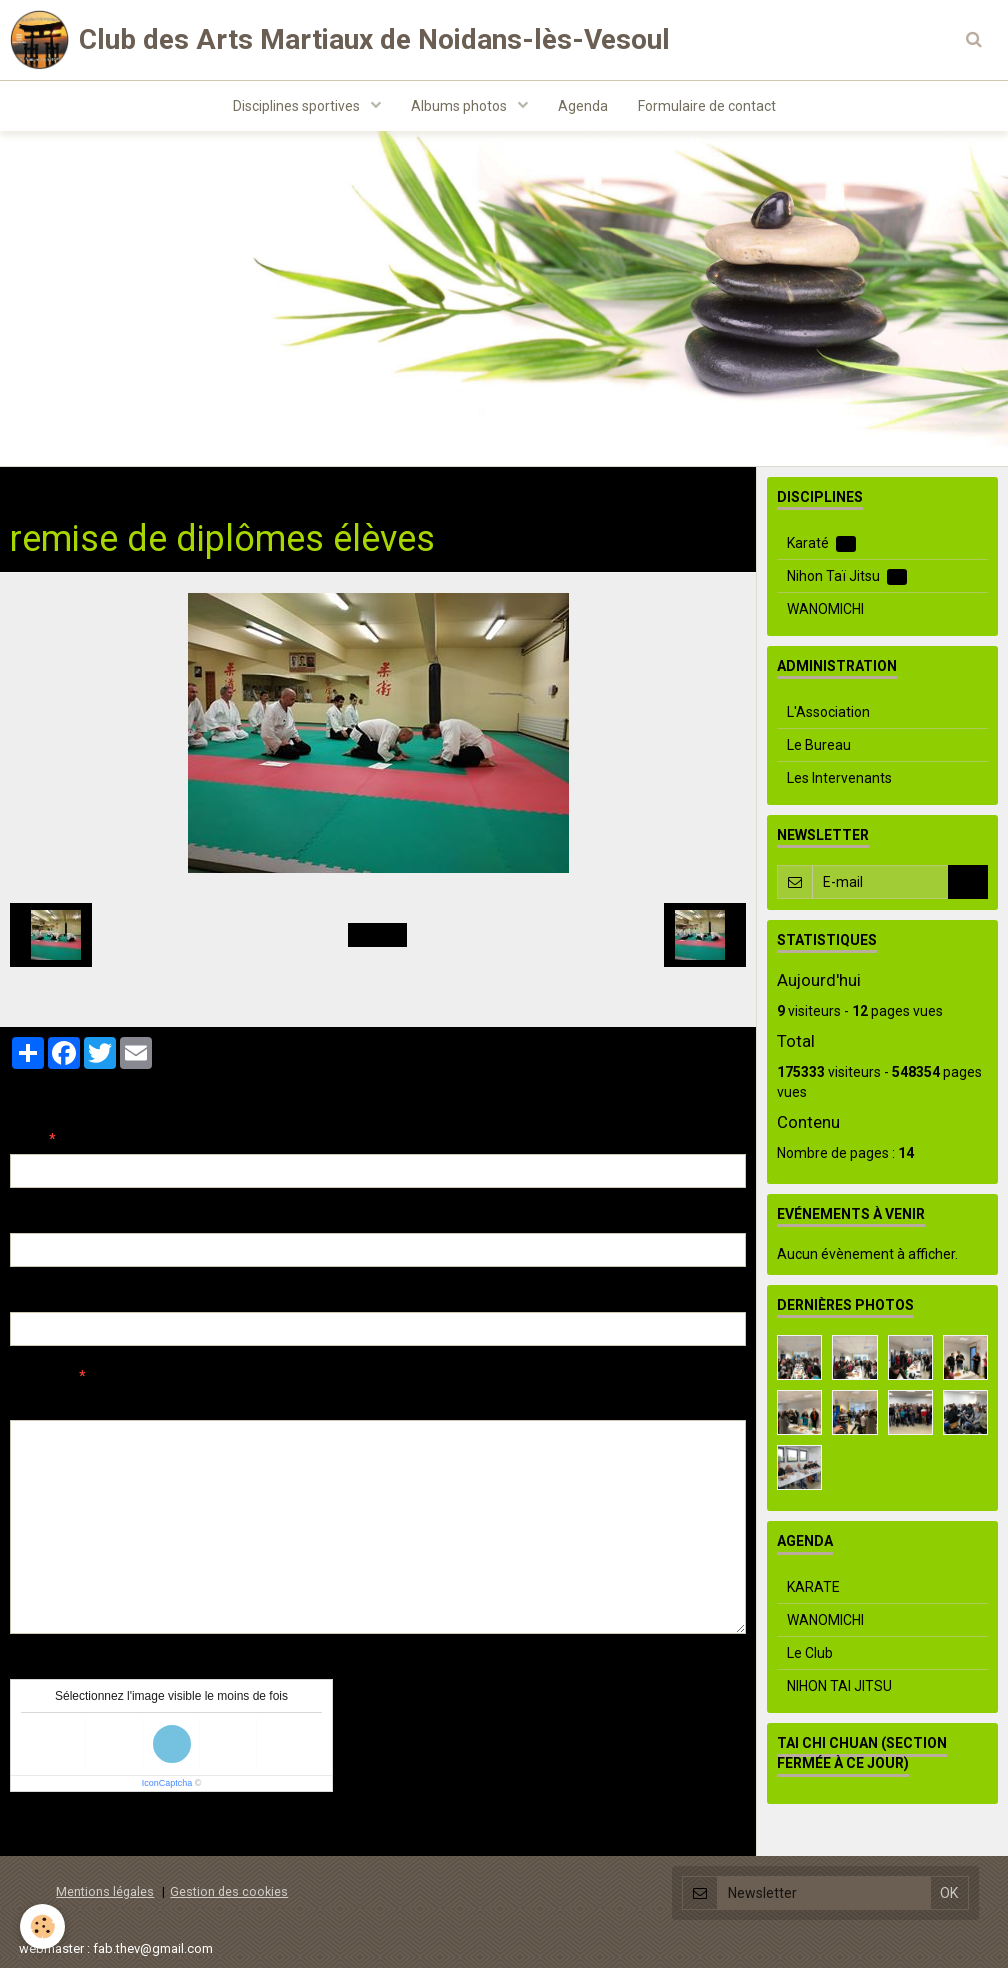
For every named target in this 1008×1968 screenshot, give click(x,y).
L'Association (828, 712)
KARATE (813, 1587)
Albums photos (460, 106)
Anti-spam (44, 1664)
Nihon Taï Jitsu (847, 576)
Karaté (821, 543)
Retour (377, 935)
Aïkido (222, 487)
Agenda (583, 106)
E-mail (31, 1218)
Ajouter (52, 1829)
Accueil (33, 487)
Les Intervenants (839, 778)
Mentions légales (105, 1891)
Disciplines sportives (298, 106)
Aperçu (364, 1403)
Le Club (810, 1653)
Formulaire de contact (707, 106)
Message (41, 1376)
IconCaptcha (167, 1783)
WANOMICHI (825, 609)
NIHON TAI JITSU (839, 1686)
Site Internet (50, 1297)
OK (968, 882)
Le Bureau (819, 745)
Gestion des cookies (229, 1891)
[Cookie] (42, 1926)
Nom (26, 1139)
